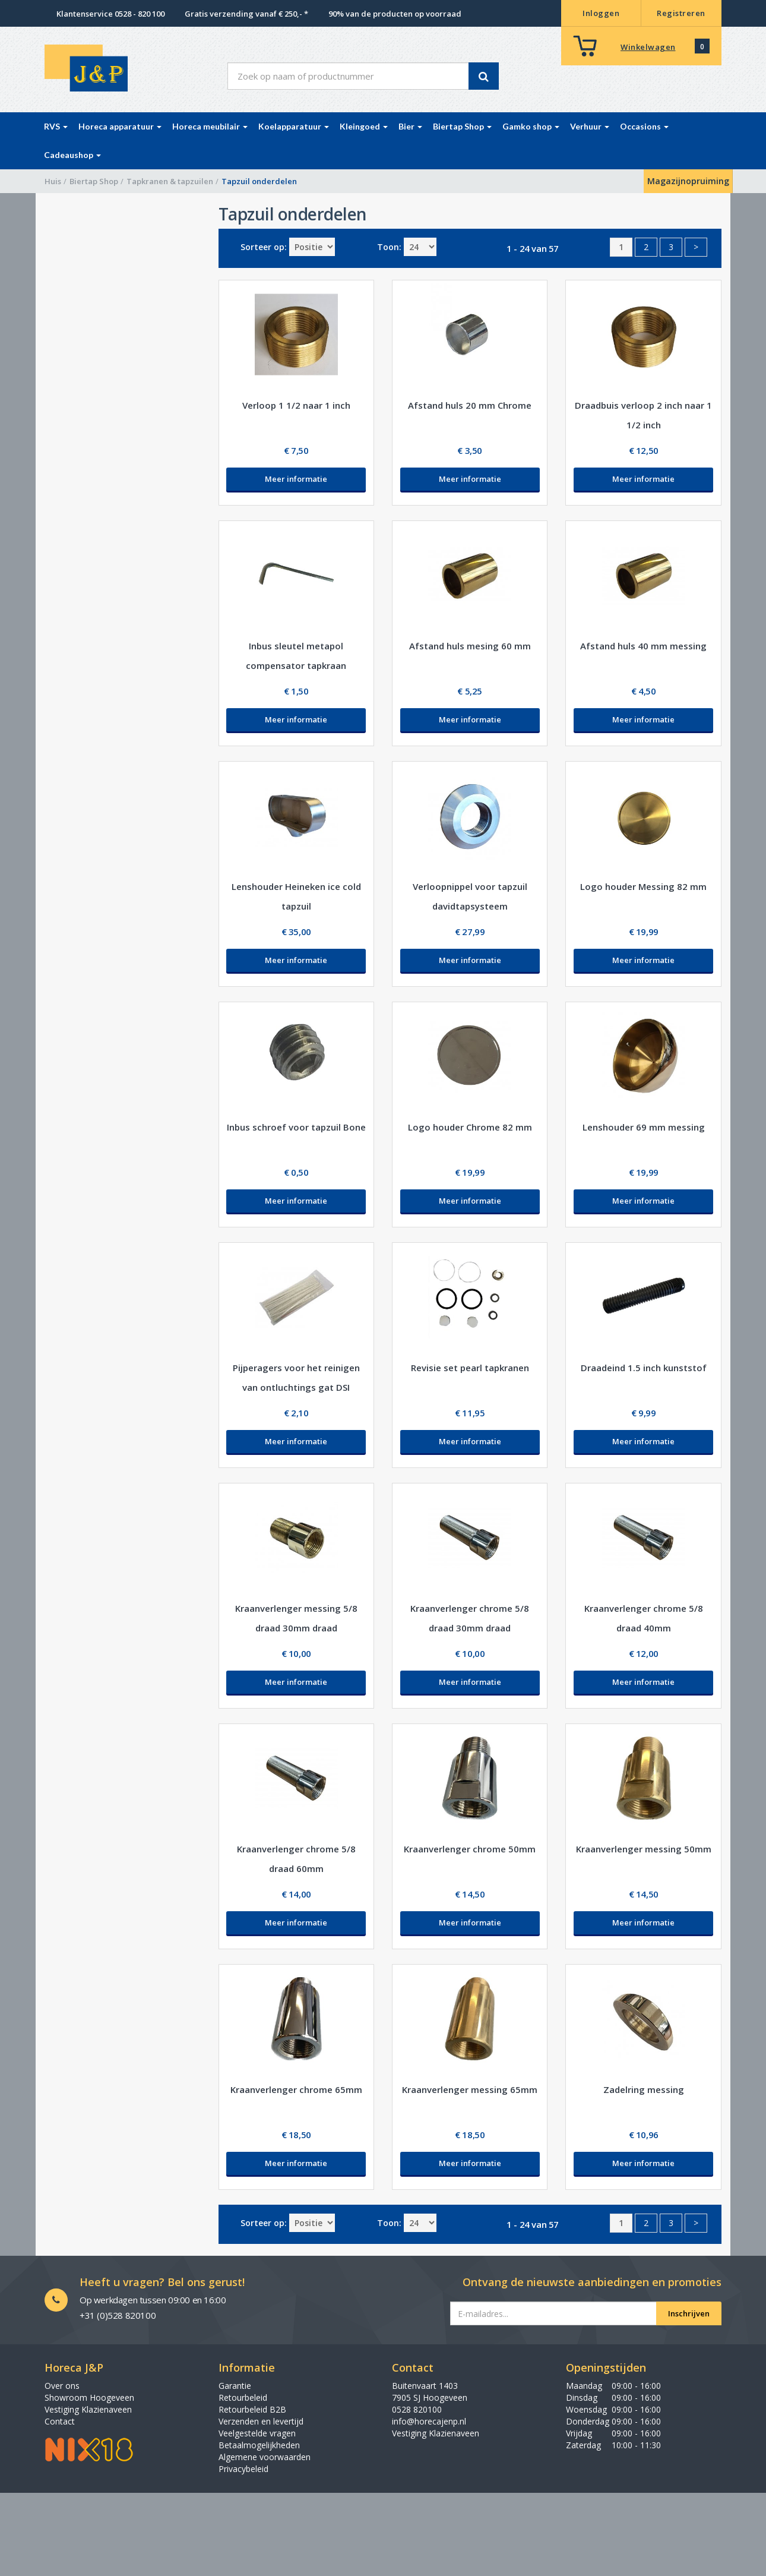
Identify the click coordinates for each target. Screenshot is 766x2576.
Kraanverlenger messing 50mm (643, 1849)
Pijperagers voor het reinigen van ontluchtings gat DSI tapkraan (296, 1387)
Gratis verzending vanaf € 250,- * (246, 13)
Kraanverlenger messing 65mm (469, 2089)
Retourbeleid (243, 2397)
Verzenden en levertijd (261, 2421)
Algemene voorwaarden (265, 2457)
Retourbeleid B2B (252, 2409)
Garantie (235, 2385)
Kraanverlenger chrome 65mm (296, 2089)
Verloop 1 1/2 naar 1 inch (296, 405)
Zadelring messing (643, 2089)
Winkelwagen (648, 47)
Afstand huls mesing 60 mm (470, 646)
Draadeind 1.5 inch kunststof (644, 1368)
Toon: (389, 246)
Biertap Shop (93, 181)
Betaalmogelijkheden (259, 2445)
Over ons (62, 2385)
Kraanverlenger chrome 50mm (470, 1849)
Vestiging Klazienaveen (88, 2409)
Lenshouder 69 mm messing (644, 1127)
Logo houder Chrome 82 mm (470, 1127)
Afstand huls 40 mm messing (643, 646)
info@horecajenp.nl (429, 2421)
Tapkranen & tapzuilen (169, 181)
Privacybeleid (243, 2468)
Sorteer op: (263, 246)
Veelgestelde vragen (257, 2433)
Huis (53, 181)
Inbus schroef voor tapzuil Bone (296, 1127)
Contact (60, 2421)
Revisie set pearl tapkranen (470, 1368)
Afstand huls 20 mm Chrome (469, 405)
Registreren (681, 13)
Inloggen (601, 13)
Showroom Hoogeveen (89, 2397)
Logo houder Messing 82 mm (643, 886)
